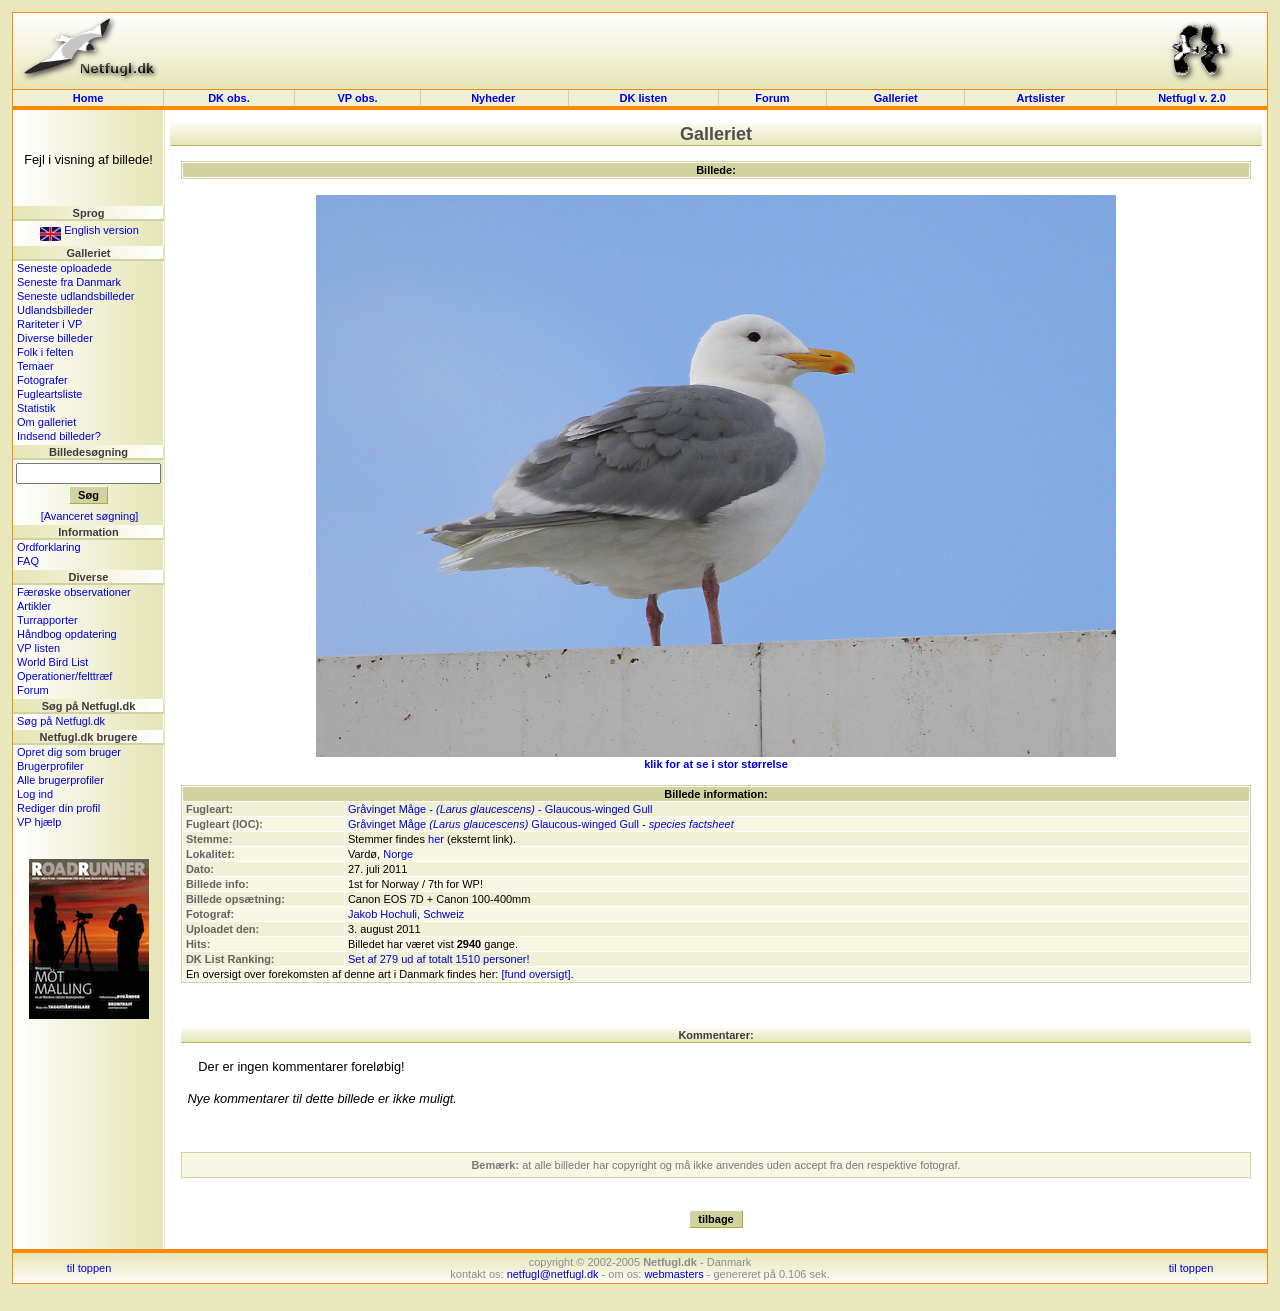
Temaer (35, 366)
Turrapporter (47, 620)
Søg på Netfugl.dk (61, 721)
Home (88, 98)
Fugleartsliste (49, 394)
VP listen (38, 648)
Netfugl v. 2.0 (1192, 98)
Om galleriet (46, 422)
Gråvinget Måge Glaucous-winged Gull (493, 824)
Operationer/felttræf (64, 676)
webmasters (673, 1274)
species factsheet (691, 824)
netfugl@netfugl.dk (553, 1274)
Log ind (35, 794)
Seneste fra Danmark (69, 282)
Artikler (34, 606)
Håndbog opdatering (67, 634)
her (436, 839)
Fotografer (42, 380)
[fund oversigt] (535, 974)
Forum (772, 98)
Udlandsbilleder (55, 310)
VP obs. (357, 98)
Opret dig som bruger (69, 752)
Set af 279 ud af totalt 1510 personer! (439, 959)
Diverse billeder (55, 338)
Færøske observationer (74, 592)
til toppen (89, 1268)
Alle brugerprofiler (60, 780)
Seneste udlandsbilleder (75, 296)
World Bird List (52, 662)
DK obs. (229, 98)
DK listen (644, 98)
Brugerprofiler (50, 766)
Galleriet (896, 98)
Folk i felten (45, 352)
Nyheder (494, 98)
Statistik (36, 408)
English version (89, 230)
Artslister (1041, 98)
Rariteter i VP (49, 324)
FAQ (28, 561)
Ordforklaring (49, 547)
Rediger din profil (58, 808)
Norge (398, 854)
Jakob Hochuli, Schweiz (406, 914)
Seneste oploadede (64, 268)
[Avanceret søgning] (90, 516)
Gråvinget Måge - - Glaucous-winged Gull (500, 809)
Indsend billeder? (59, 436)
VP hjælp (39, 822)
